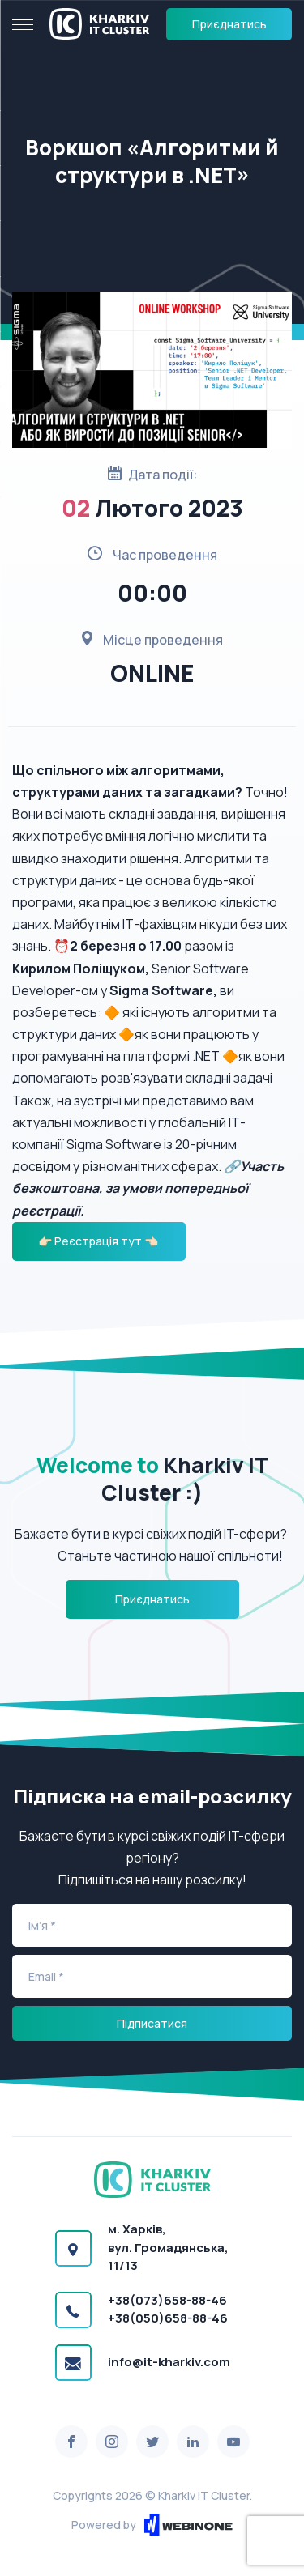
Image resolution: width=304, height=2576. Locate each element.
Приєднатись (229, 24)
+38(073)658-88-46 (167, 2300)
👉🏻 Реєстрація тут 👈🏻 (99, 1241)
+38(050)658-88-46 (168, 2318)
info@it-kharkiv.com (169, 2361)
